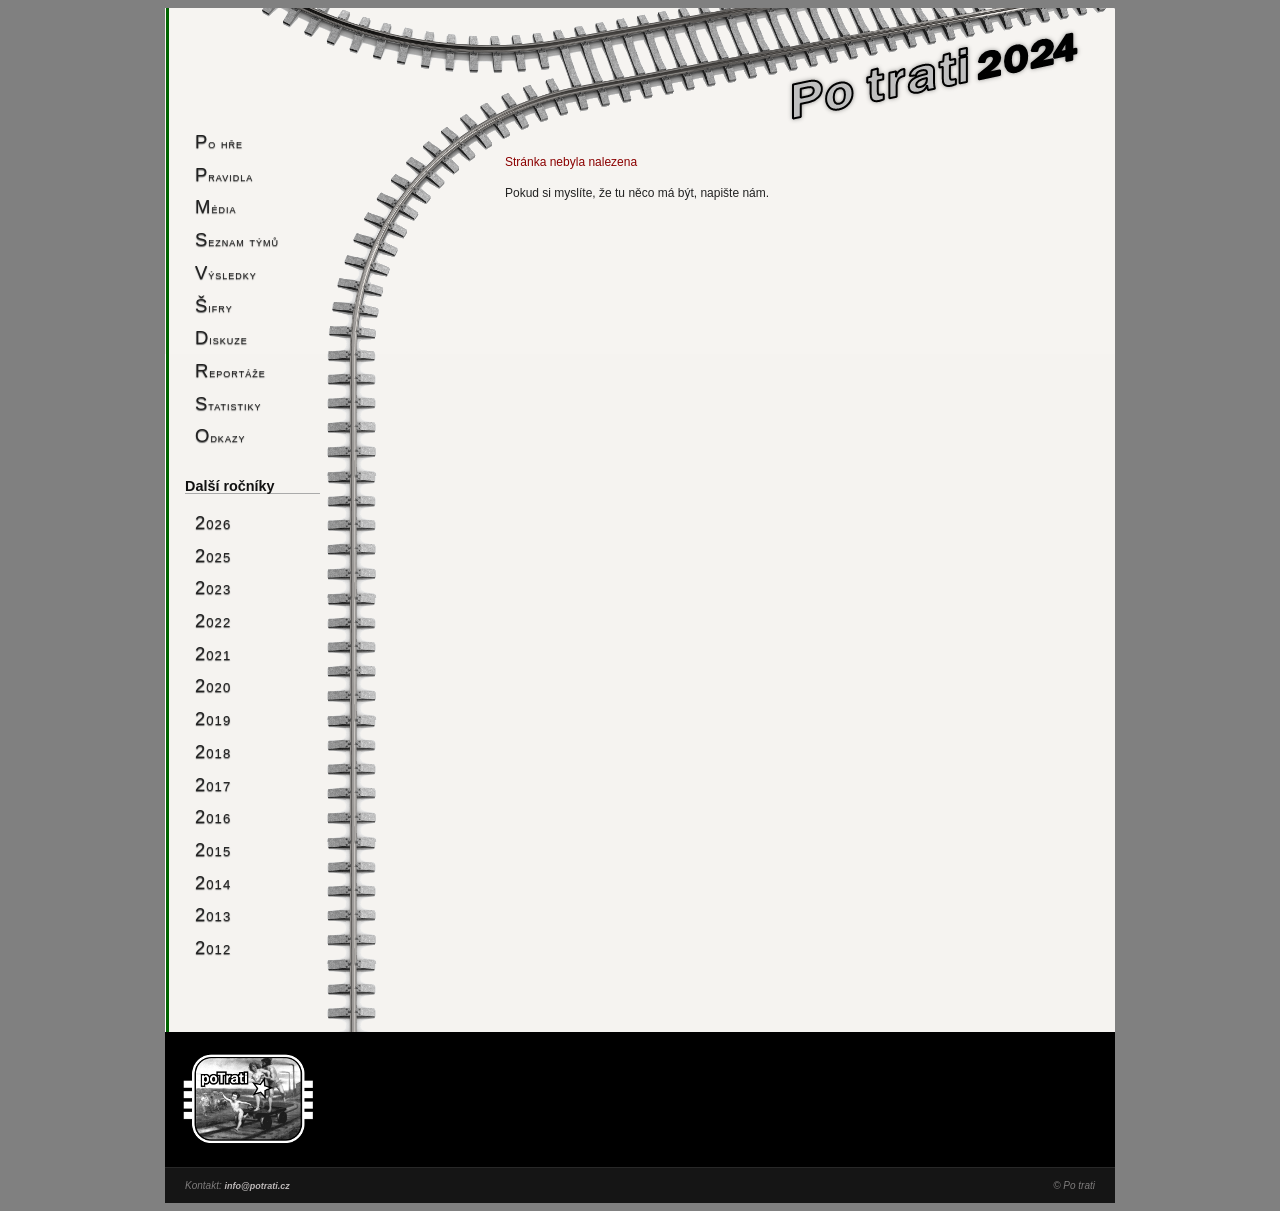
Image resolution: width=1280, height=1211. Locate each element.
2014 (213, 882)
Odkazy (220, 435)
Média (215, 206)
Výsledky (226, 272)
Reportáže (230, 370)
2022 (213, 620)
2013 (213, 914)
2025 (213, 555)
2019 (213, 718)
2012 (213, 947)
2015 (213, 849)
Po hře (219, 141)
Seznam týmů (237, 239)
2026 (213, 522)
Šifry (214, 305)
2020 (213, 685)
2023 (213, 587)
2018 (213, 751)
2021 (213, 653)
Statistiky (228, 403)
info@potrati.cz (256, 1186)
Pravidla (224, 174)
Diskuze (221, 337)
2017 (213, 784)
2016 (213, 816)
